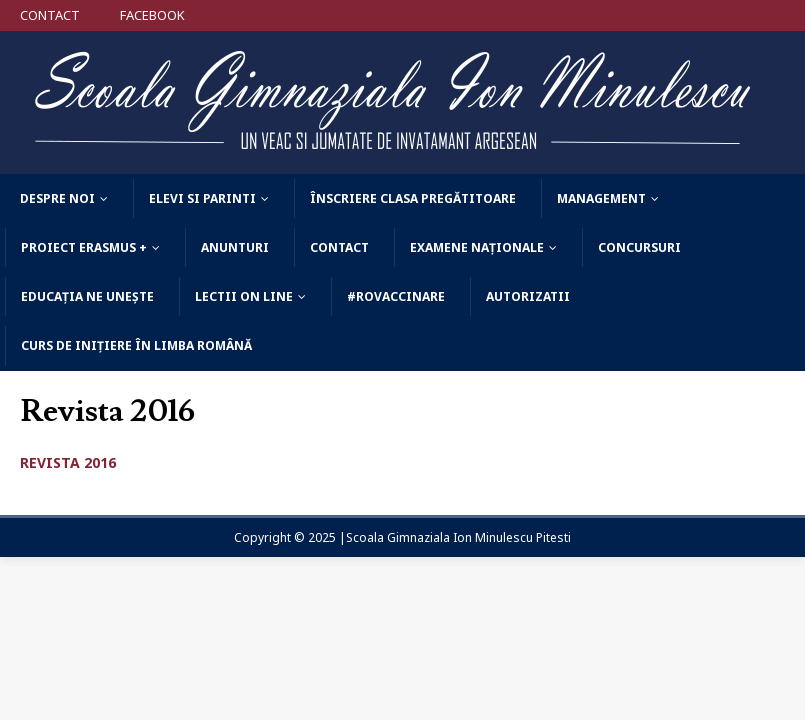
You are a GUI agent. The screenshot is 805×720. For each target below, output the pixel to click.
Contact (339, 247)
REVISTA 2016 (68, 462)
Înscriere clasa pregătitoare (413, 198)
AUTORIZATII (528, 296)
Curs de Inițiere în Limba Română (136, 345)
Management (601, 198)
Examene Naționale (477, 247)
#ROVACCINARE (396, 296)
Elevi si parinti (202, 198)
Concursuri (639, 247)
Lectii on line (244, 296)
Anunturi (235, 247)
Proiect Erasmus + (84, 247)
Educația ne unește (87, 296)
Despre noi (57, 198)
